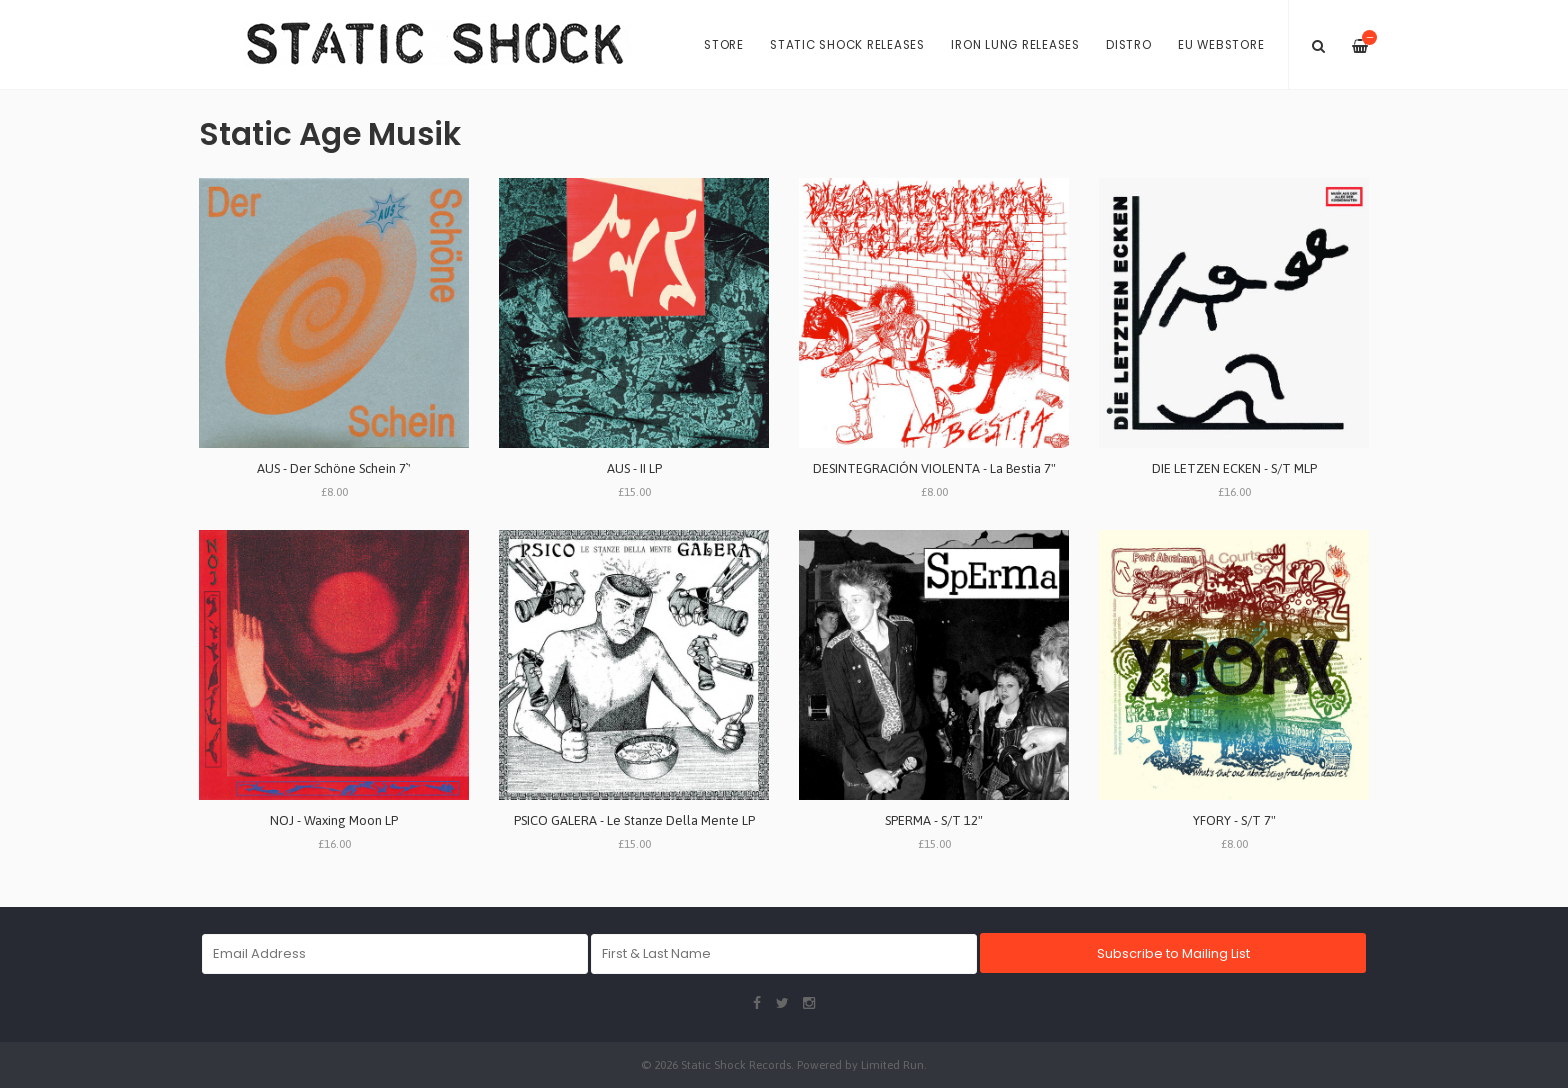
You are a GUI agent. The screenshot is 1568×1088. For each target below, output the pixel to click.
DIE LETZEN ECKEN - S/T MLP (1234, 468)
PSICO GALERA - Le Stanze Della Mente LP (634, 820)
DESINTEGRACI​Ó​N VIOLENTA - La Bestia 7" (934, 468)
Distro (1129, 45)
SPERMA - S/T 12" (934, 820)
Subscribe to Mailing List (1173, 953)
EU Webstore (1221, 45)
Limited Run (892, 1064)
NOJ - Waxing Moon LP (334, 820)
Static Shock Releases (847, 45)
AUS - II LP (634, 468)
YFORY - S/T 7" (1234, 820)
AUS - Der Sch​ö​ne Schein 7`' (334, 468)
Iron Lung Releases (1015, 45)
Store (724, 45)
